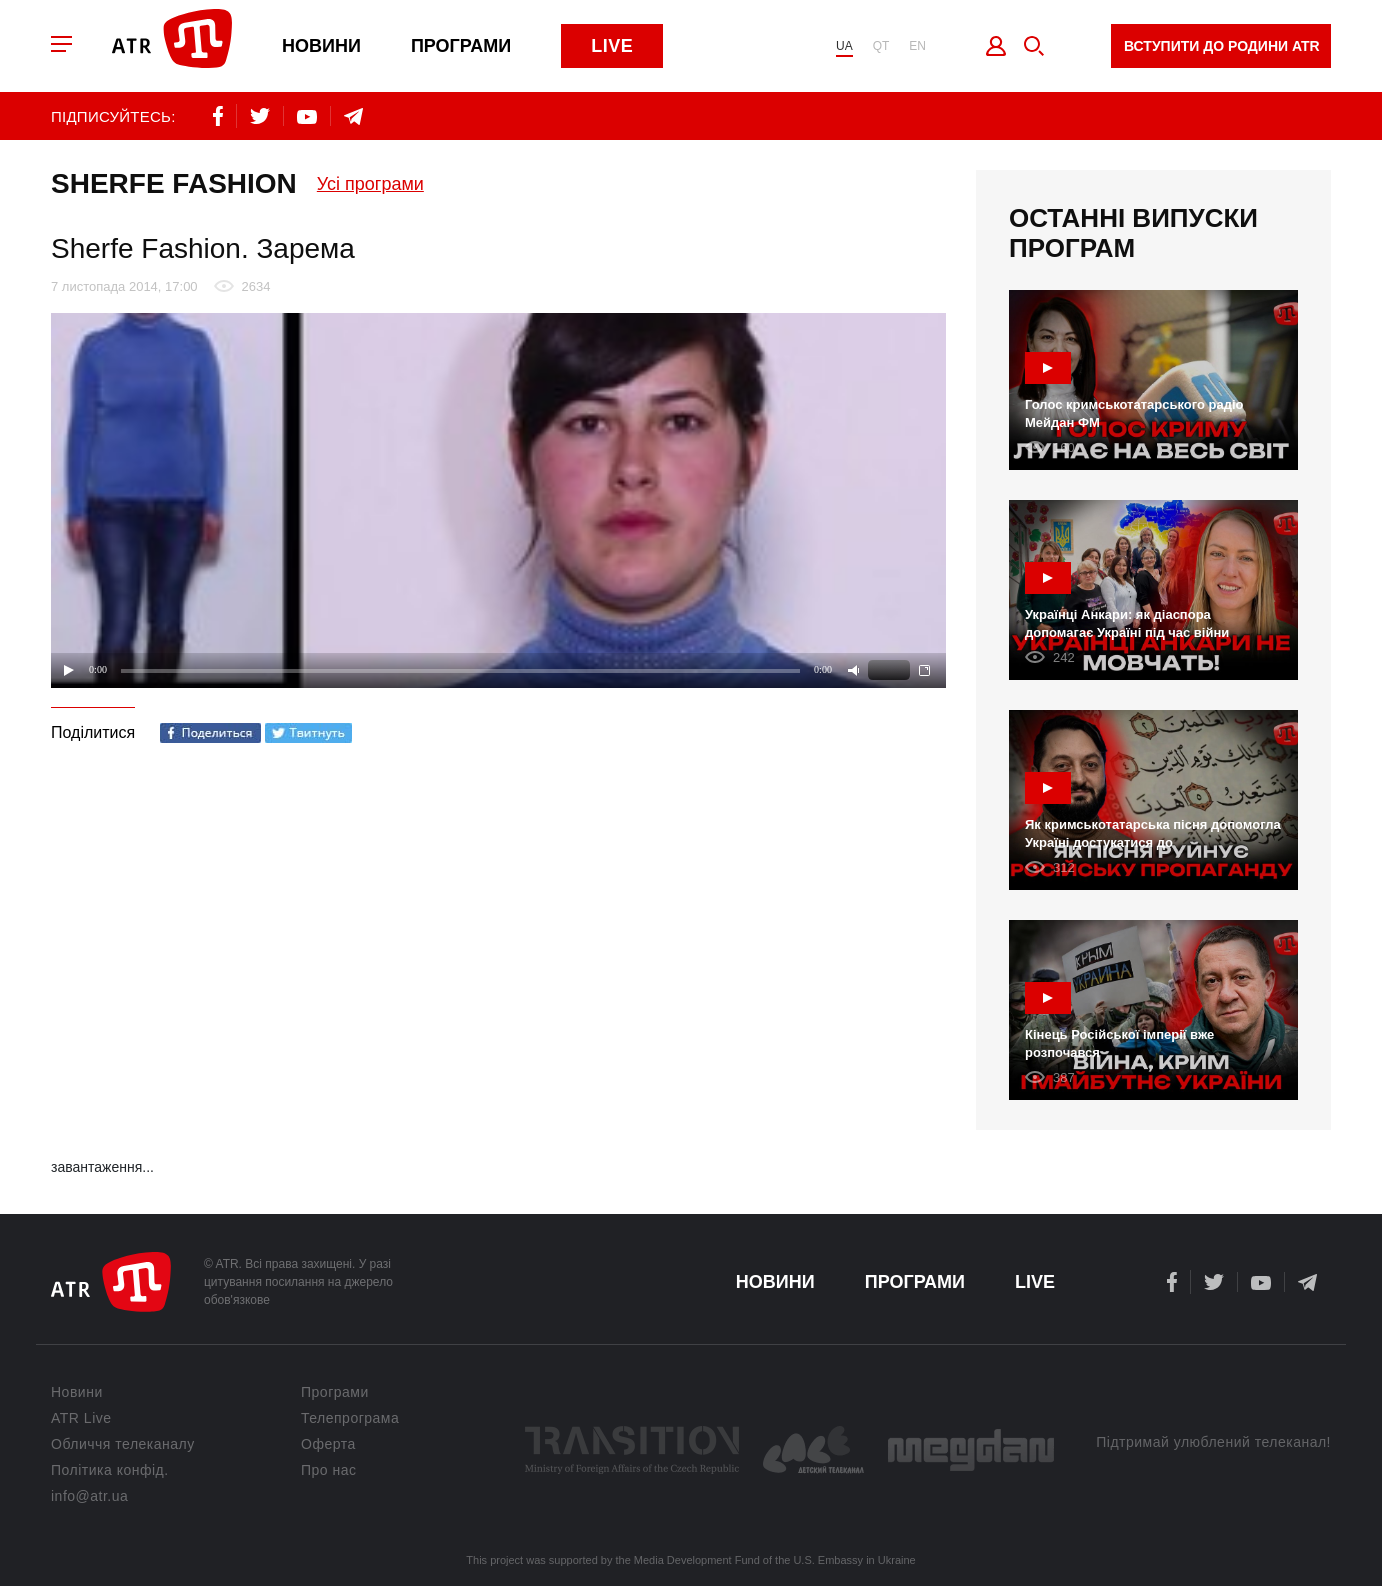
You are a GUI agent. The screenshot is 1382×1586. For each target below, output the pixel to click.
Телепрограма (350, 1418)
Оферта (328, 1444)
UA (844, 46)
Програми (461, 46)
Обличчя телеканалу (123, 1444)
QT (881, 46)
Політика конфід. (110, 1470)
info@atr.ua (89, 1496)
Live (612, 46)
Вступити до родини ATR (1222, 46)
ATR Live (81, 1418)
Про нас (329, 1470)
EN (917, 46)
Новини (321, 46)
